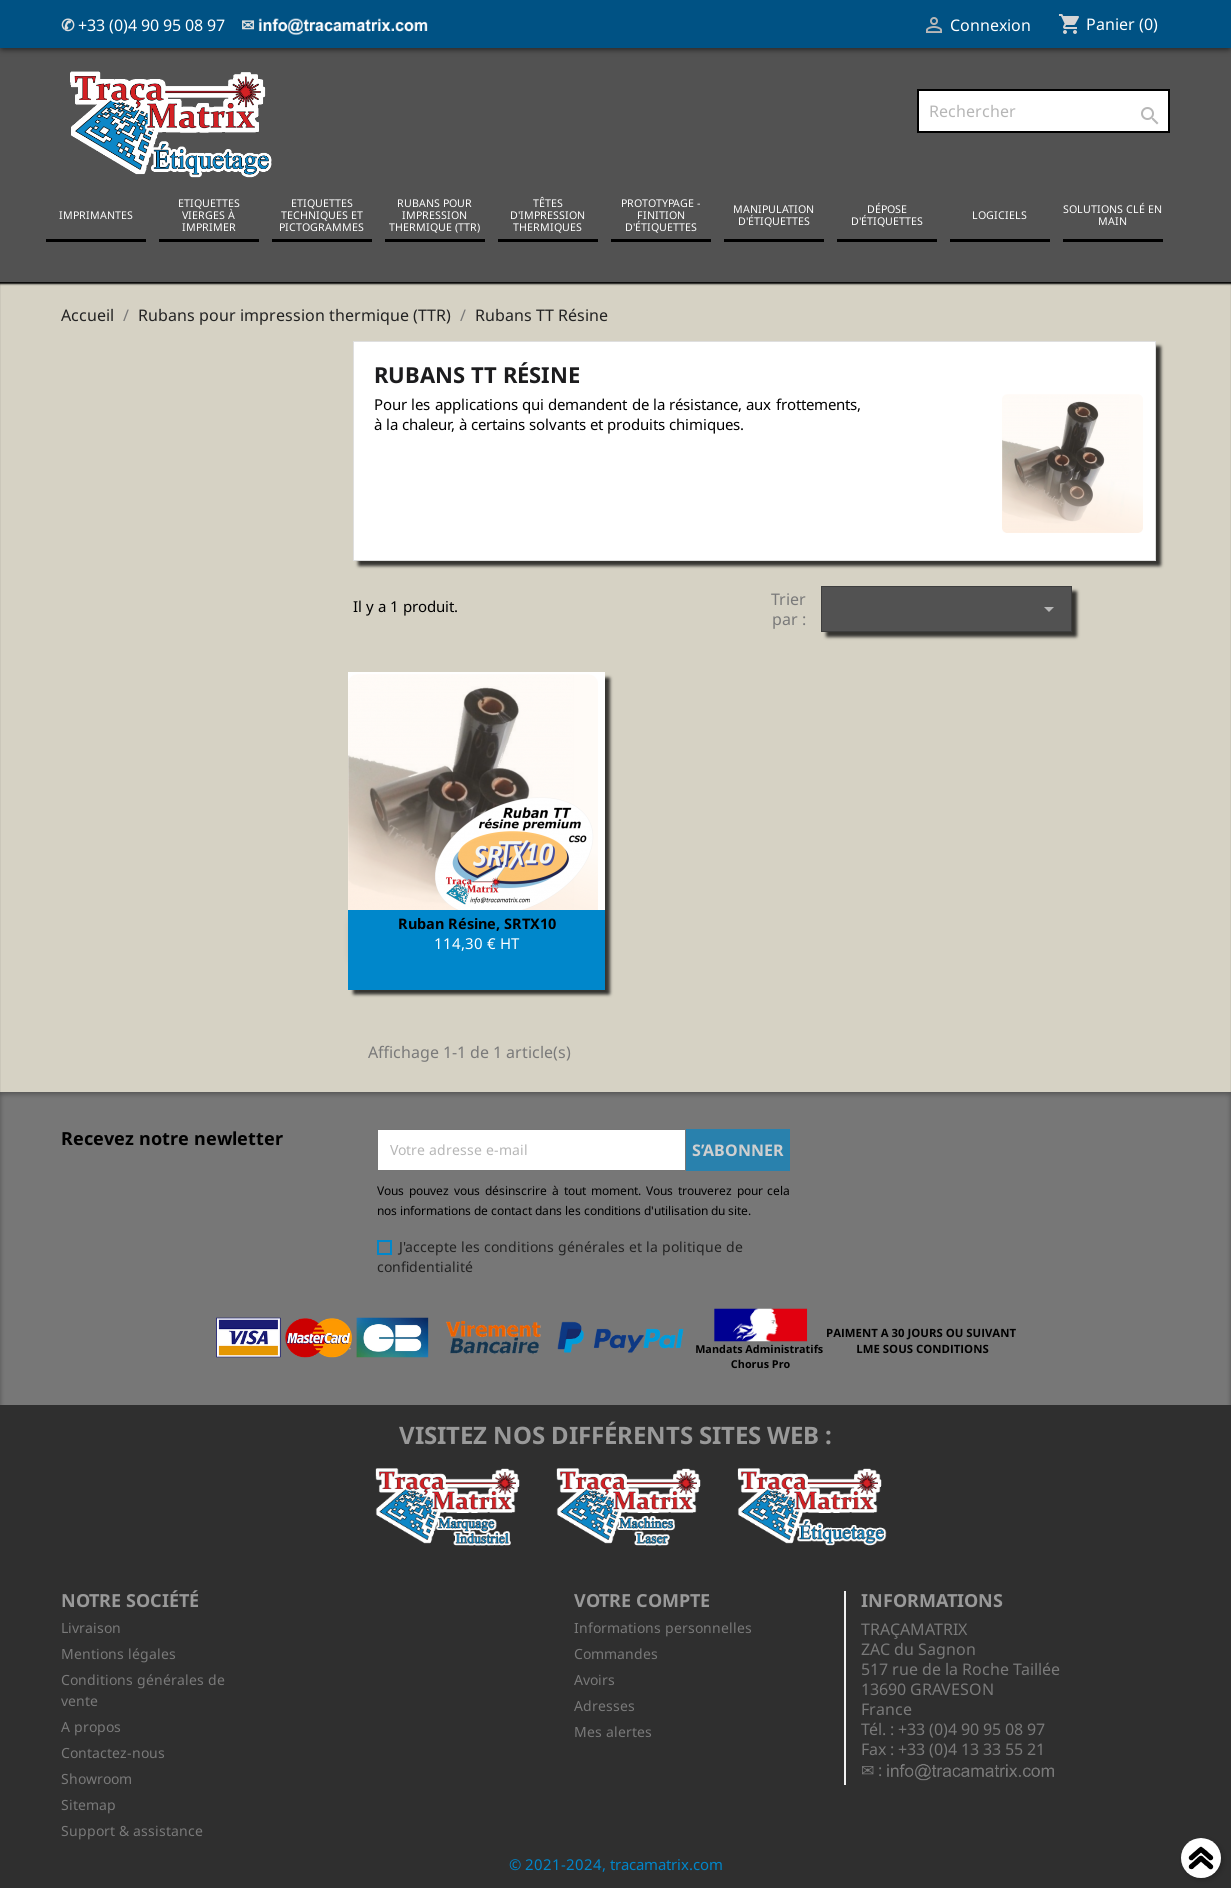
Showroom (96, 1776)
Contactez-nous (113, 1750)
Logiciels (999, 215)
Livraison (91, 1625)
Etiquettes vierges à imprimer (209, 215)
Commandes (616, 1651)
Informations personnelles (663, 1625)
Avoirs (594, 1677)
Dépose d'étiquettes (887, 215)
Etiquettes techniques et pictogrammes (321, 215)
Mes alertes (613, 1729)
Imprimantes (96, 215)
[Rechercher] (1043, 111)
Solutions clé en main (1112, 215)
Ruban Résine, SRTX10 (477, 922)
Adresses (604, 1703)
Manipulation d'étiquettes (773, 215)
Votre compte (642, 1599)
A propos (91, 1724)
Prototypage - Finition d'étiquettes (660, 215)
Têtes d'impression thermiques (547, 215)
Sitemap (88, 1802)
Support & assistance (132, 1828)
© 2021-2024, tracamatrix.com (616, 1862)
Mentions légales (118, 1651)
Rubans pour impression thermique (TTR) (434, 215)
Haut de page (1201, 1861)
